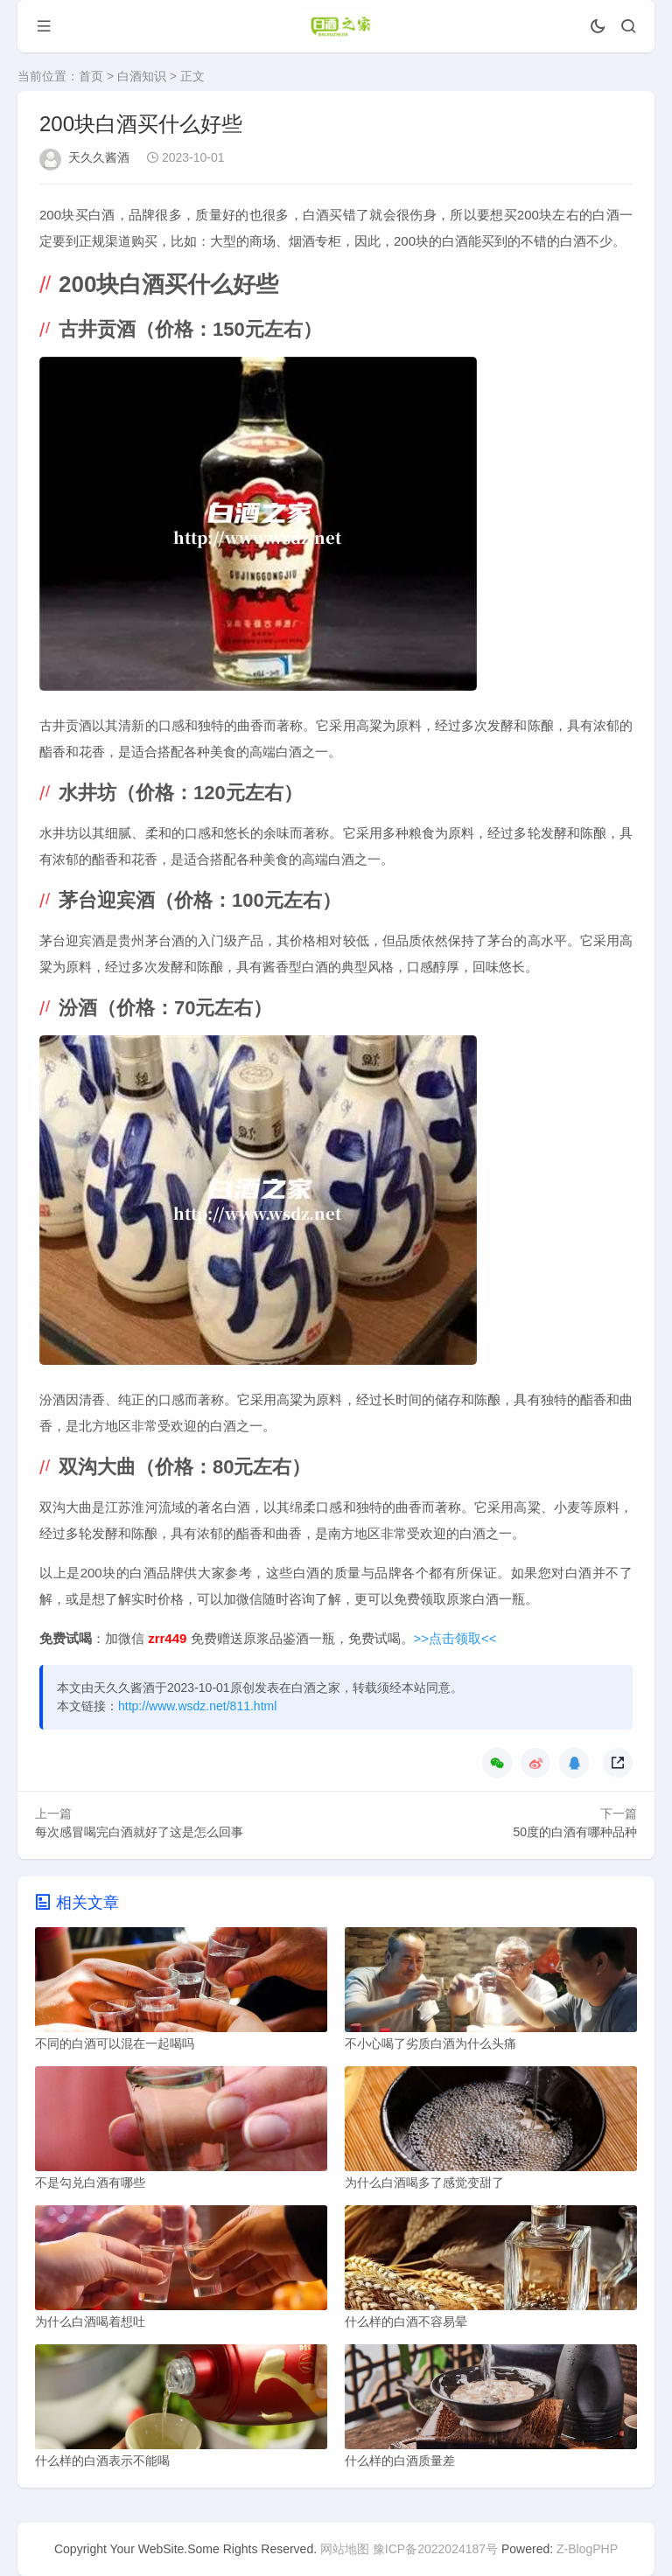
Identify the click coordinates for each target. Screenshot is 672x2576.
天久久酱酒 (99, 157)
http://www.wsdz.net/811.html (197, 1706)
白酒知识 (141, 76)
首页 (91, 76)
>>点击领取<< (455, 1638)
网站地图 (344, 2549)
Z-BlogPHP (587, 2549)
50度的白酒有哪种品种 (575, 1832)
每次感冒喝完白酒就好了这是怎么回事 (139, 1832)
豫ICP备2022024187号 (435, 2549)
